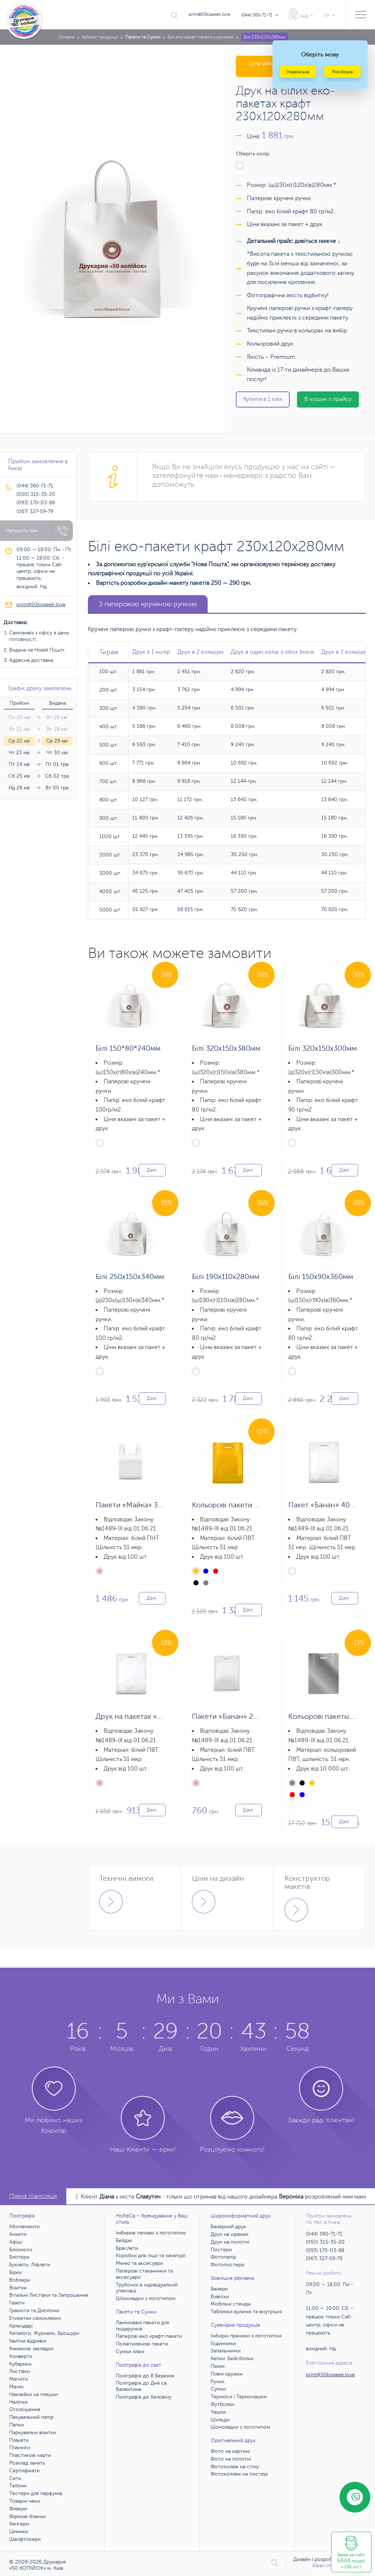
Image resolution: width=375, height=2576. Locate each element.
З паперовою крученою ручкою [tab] (148, 604)
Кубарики (20, 2364)
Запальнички (226, 2351)
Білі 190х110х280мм (225, 1276)
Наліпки (18, 2402)
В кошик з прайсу (328, 399)
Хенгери (19, 2524)
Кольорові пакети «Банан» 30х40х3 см (258, 1505)
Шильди (220, 2419)
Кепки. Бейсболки (232, 2358)
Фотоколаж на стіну (235, 2466)
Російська (342, 71)
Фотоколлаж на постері (239, 2474)
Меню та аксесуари (139, 2263)
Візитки (18, 2288)
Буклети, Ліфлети (29, 2264)
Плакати (19, 2440)
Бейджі (124, 2240)
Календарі (21, 2326)
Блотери (19, 2257)
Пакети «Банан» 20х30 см (236, 1716)
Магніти (18, 2379)
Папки (16, 2425)
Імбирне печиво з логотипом (151, 2233)
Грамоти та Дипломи (34, 2310)
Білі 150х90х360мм (320, 1276)
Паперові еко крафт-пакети (149, 2336)
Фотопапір (223, 2257)
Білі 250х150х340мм (130, 1276)
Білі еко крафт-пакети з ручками (201, 37)
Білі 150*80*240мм (128, 1048)
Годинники (223, 2343)
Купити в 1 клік (262, 399)
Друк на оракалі (229, 2234)
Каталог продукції (100, 37)
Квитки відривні (27, 2341)
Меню (16, 2386)
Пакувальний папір (31, 2417)
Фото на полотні (231, 2459)
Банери (219, 2289)
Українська (298, 71)
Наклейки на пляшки (33, 2394)
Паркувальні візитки (32, 2432)
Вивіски (220, 2296)
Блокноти (20, 2249)
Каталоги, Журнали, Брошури (44, 2333)
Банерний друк (228, 2226)
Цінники (18, 2531)
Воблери (19, 2280)
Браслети (127, 2248)
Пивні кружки (226, 2374)
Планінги (19, 2447)
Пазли (217, 2366)
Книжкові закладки (31, 2348)
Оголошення (24, 2409)
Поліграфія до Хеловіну (143, 2397)
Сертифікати (24, 2470)
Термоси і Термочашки (239, 2396)
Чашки (218, 2412)
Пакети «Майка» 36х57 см (140, 1505)
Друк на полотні (230, 2242)
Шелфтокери (25, 2539)
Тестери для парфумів (35, 2493)
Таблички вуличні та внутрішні (246, 2311)
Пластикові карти (30, 2455)
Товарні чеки (24, 2501)
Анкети (17, 2234)
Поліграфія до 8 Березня (145, 2375)
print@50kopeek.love (209, 14)
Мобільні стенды (230, 2304)
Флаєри (18, 2508)
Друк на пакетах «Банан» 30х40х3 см (159, 1716)
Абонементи (24, 2226)
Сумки (218, 2389)
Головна (66, 37)
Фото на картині (230, 2451)
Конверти (20, 2356)
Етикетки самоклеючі (35, 2318)
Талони (17, 2485)
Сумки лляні (130, 2351)
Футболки (222, 2404)
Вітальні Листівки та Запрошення (48, 2295)
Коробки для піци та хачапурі (150, 2255)
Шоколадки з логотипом (145, 2298)
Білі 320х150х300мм (322, 1048)
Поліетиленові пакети (142, 2344)
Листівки (19, 2371)
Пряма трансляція (33, 2196)
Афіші (15, 2242)
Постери (221, 2249)
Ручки (217, 2381)
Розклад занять (27, 2463)
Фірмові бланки (27, 2516)
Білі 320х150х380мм (226, 1048)
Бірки (15, 2272)
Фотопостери (227, 2264)
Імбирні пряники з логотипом (246, 2336)
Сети (15, 2478)
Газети (17, 2303)
